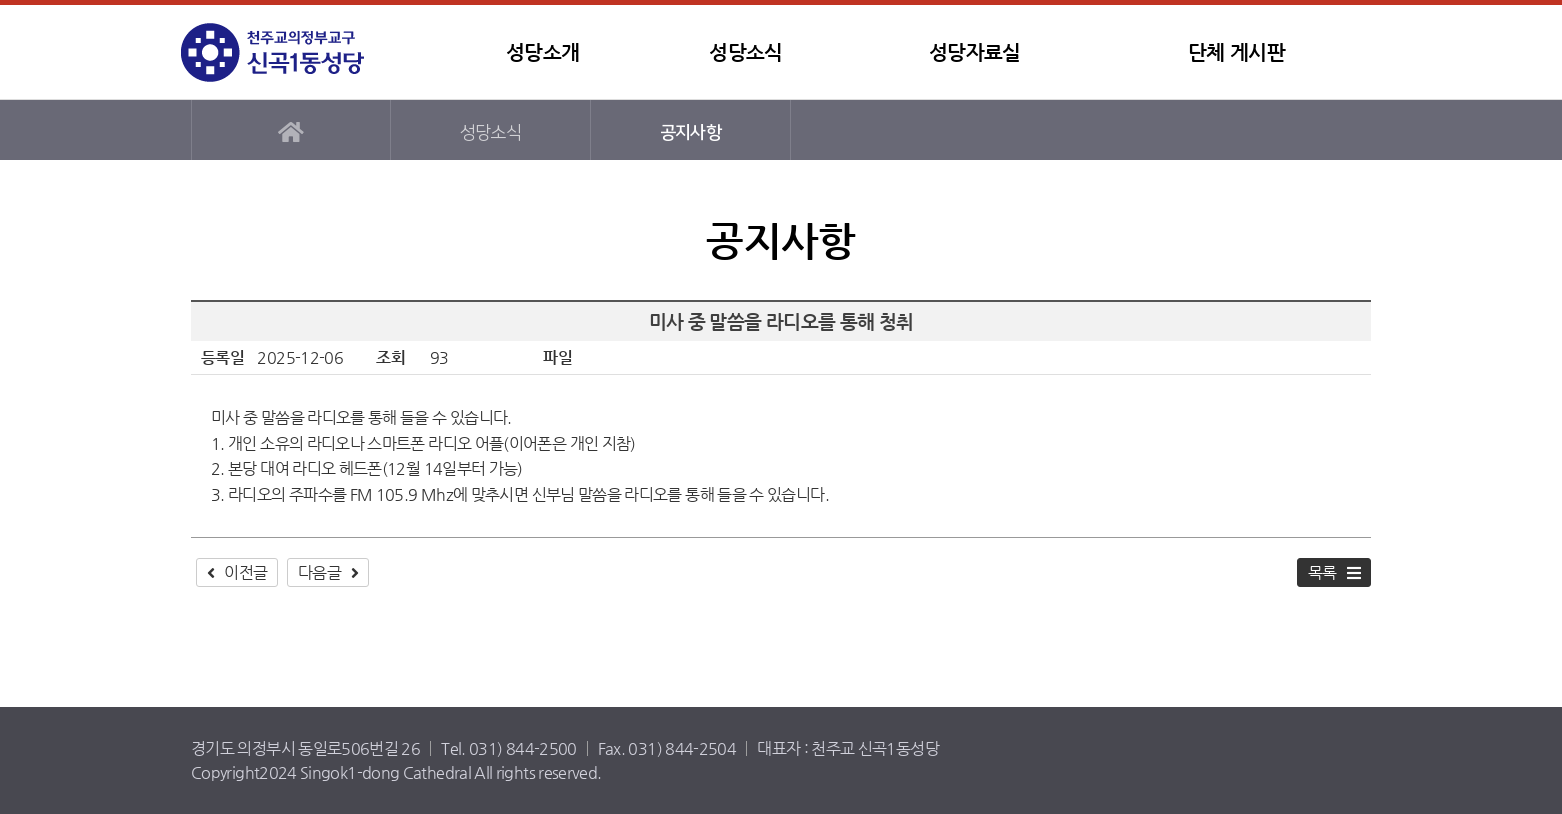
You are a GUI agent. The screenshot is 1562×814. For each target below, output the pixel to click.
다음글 (319, 572)
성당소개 (542, 52)
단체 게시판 (1236, 52)
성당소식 (745, 52)
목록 (1322, 572)
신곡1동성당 (306, 52)
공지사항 (690, 132)
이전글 (245, 572)
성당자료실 (975, 52)
